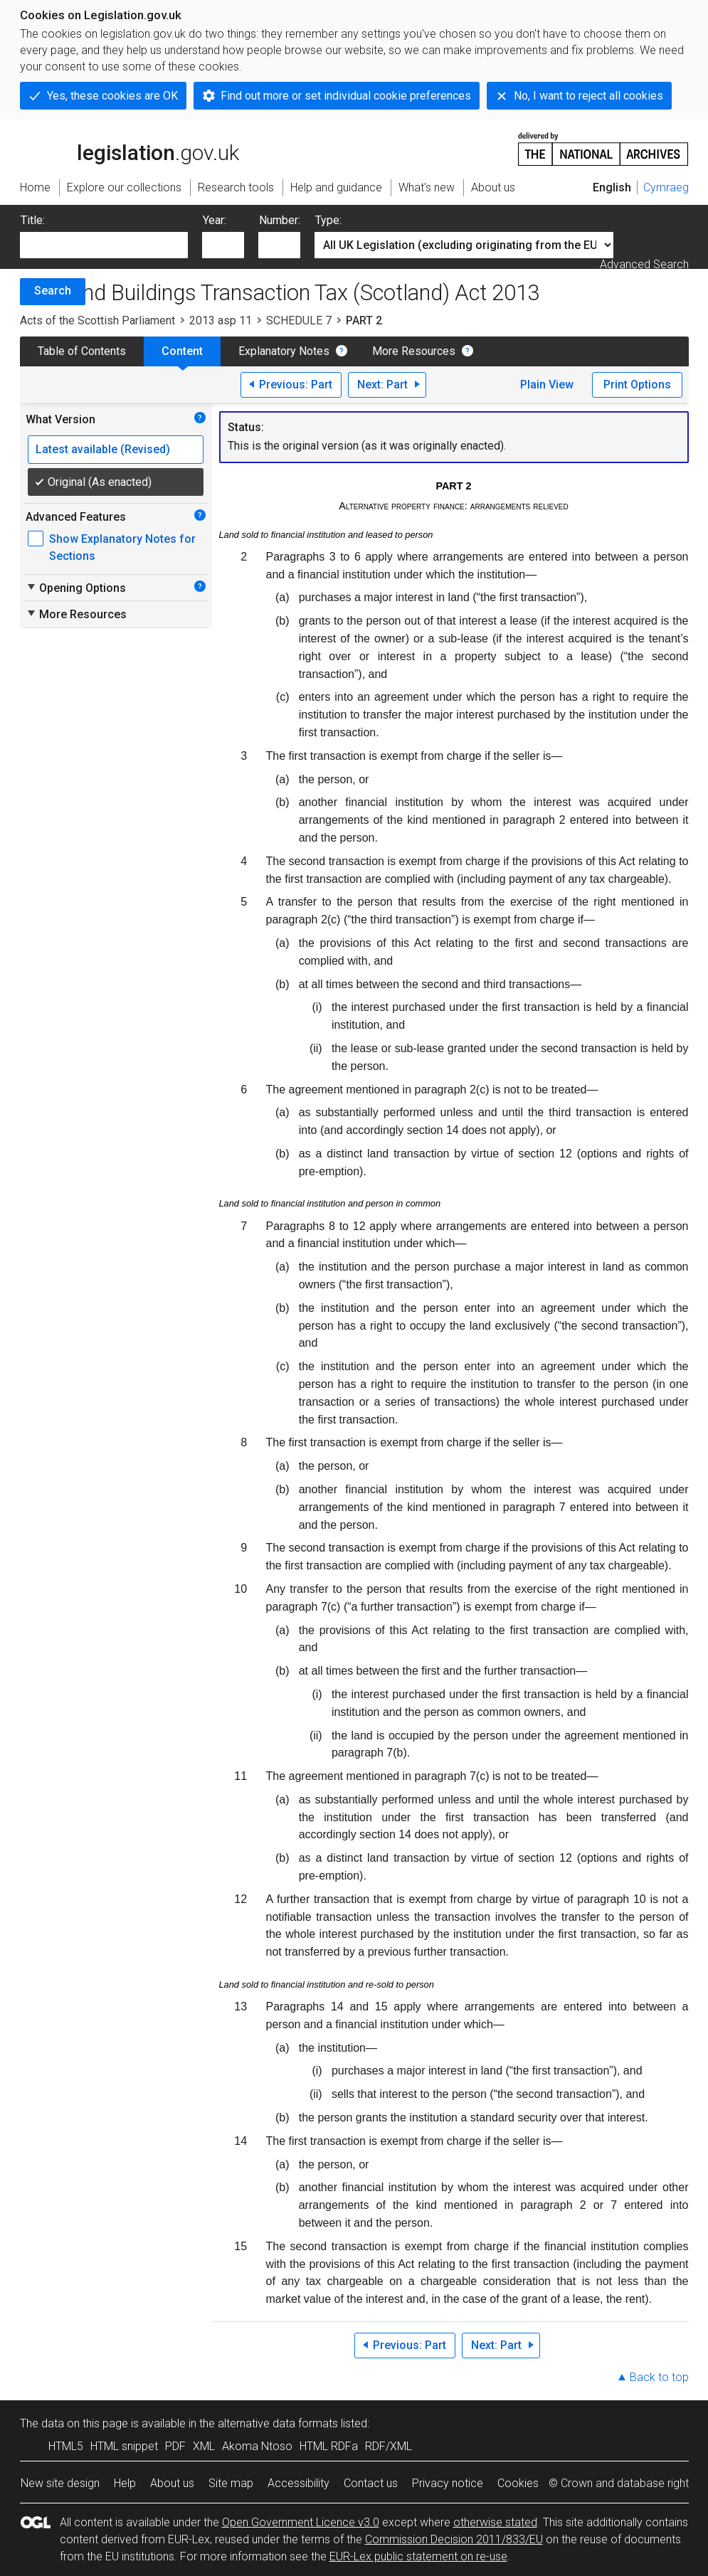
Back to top (659, 2377)
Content (182, 351)
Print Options (637, 384)
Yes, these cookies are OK (112, 95)
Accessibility (298, 2483)
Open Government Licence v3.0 (300, 2522)
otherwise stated (495, 2522)
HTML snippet (124, 2446)
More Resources (413, 351)
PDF (175, 2446)
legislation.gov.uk (129, 148)
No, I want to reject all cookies (588, 95)
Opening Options (76, 588)
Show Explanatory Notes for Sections (122, 547)
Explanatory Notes (283, 351)
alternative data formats (278, 2423)
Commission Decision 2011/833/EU (454, 2539)
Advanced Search (644, 264)
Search (52, 290)
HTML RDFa (329, 2446)
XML (204, 2446)
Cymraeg (666, 187)
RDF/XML (388, 2446)
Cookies (518, 2483)
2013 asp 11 (220, 320)
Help (125, 2483)
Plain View (547, 384)
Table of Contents (82, 351)
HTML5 (65, 2446)
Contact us (371, 2483)
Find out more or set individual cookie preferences (346, 95)
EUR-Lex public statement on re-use (418, 2556)
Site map (230, 2483)
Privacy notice (447, 2483)
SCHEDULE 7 (299, 320)
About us (172, 2483)
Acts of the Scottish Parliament (97, 320)
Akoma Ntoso (257, 2446)
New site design (60, 2483)
